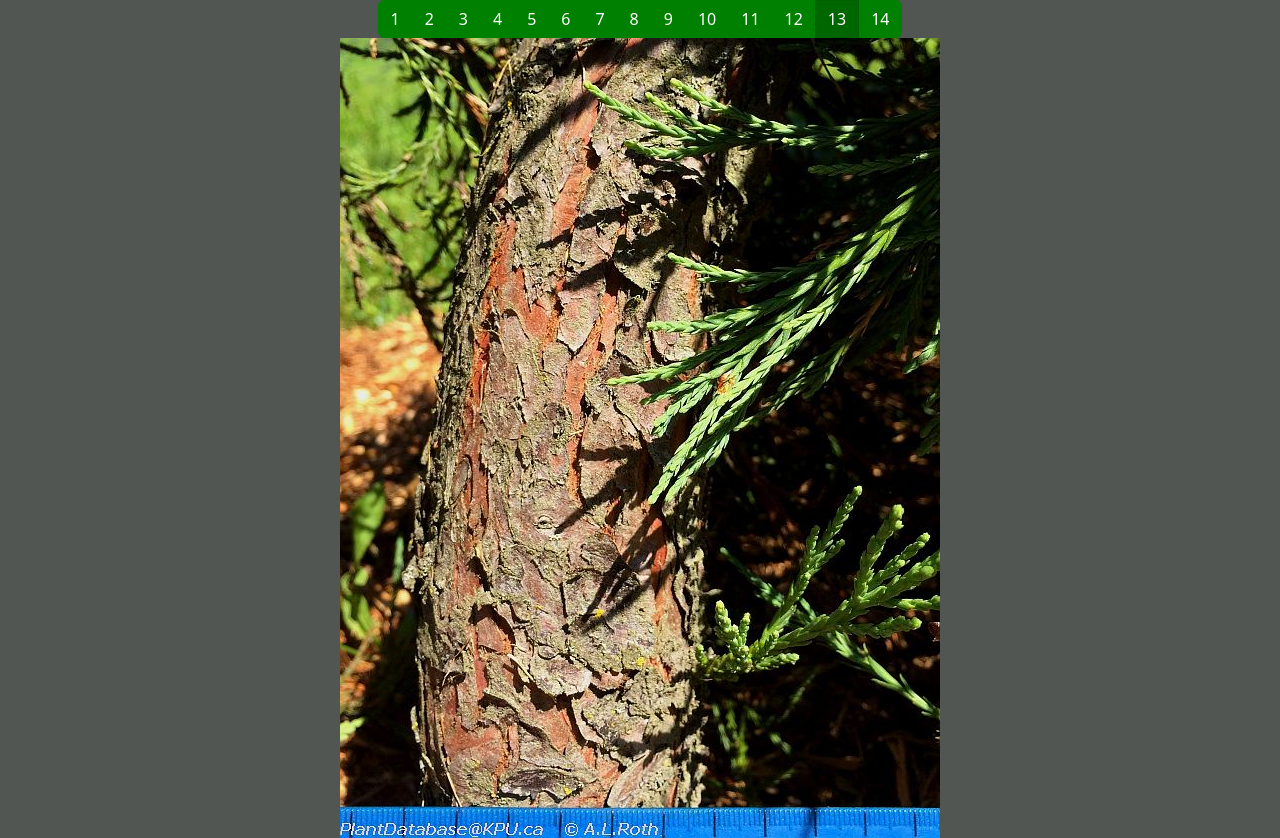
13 (837, 19)
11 (750, 19)
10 (707, 19)
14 (880, 19)
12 (794, 19)
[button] (361, 438)
